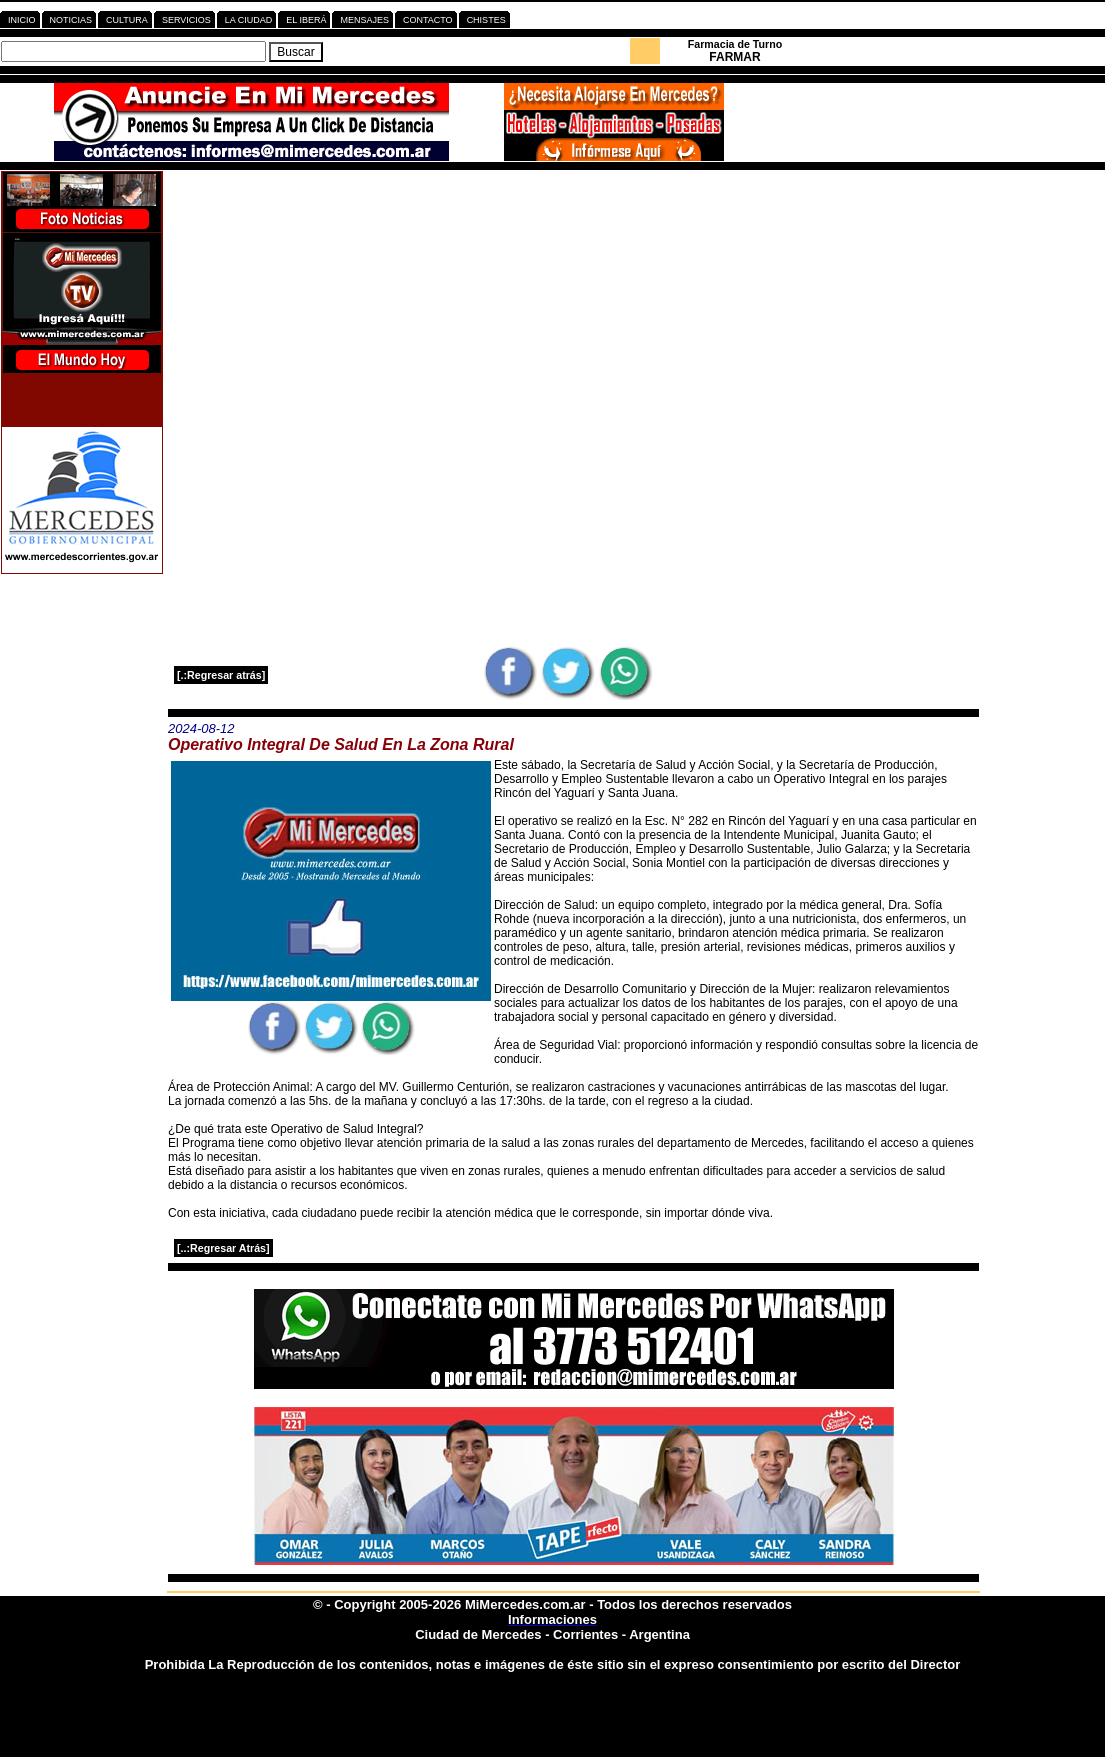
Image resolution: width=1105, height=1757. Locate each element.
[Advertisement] (573, 311)
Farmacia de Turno (735, 44)
